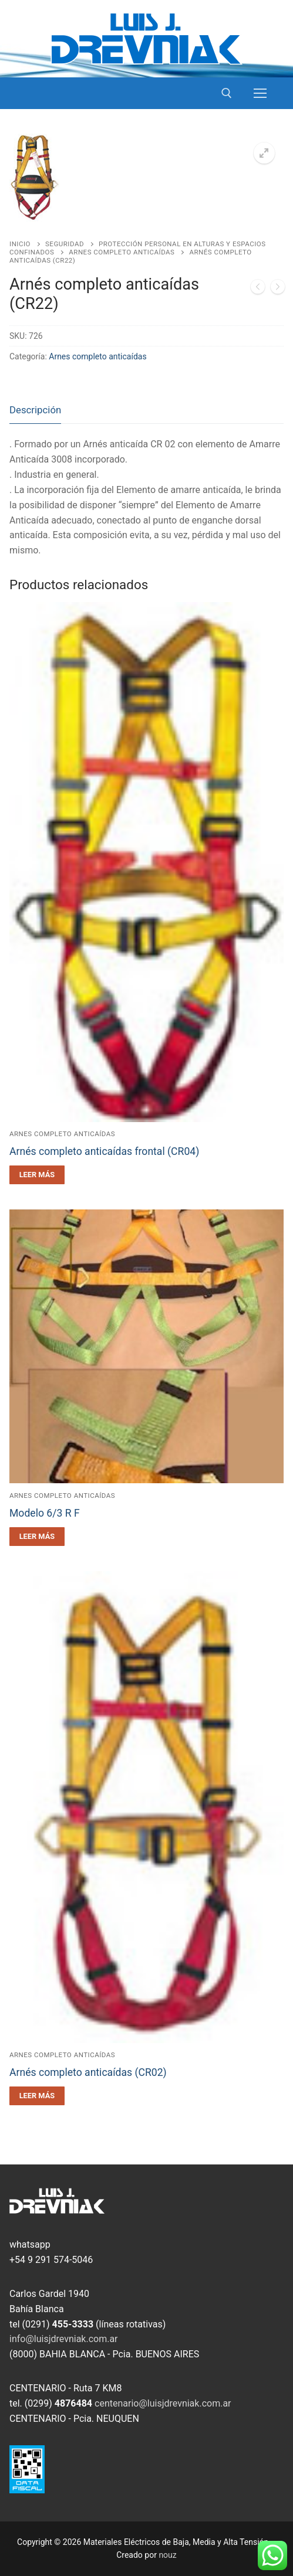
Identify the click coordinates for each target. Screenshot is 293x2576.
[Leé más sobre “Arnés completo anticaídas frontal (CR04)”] (37, 1174)
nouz (167, 2555)
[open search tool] (226, 93)
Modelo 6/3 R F (44, 1513)
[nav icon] (260, 93)
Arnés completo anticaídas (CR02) (88, 2072)
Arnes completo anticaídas (121, 252)
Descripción (35, 410)
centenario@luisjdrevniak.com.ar (163, 2403)
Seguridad (64, 244)
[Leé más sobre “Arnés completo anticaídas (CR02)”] (37, 2095)
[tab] (35, 410)
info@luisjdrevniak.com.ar (63, 2338)
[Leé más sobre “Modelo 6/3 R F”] (37, 1536)
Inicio (20, 244)
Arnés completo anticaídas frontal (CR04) (104, 1151)
